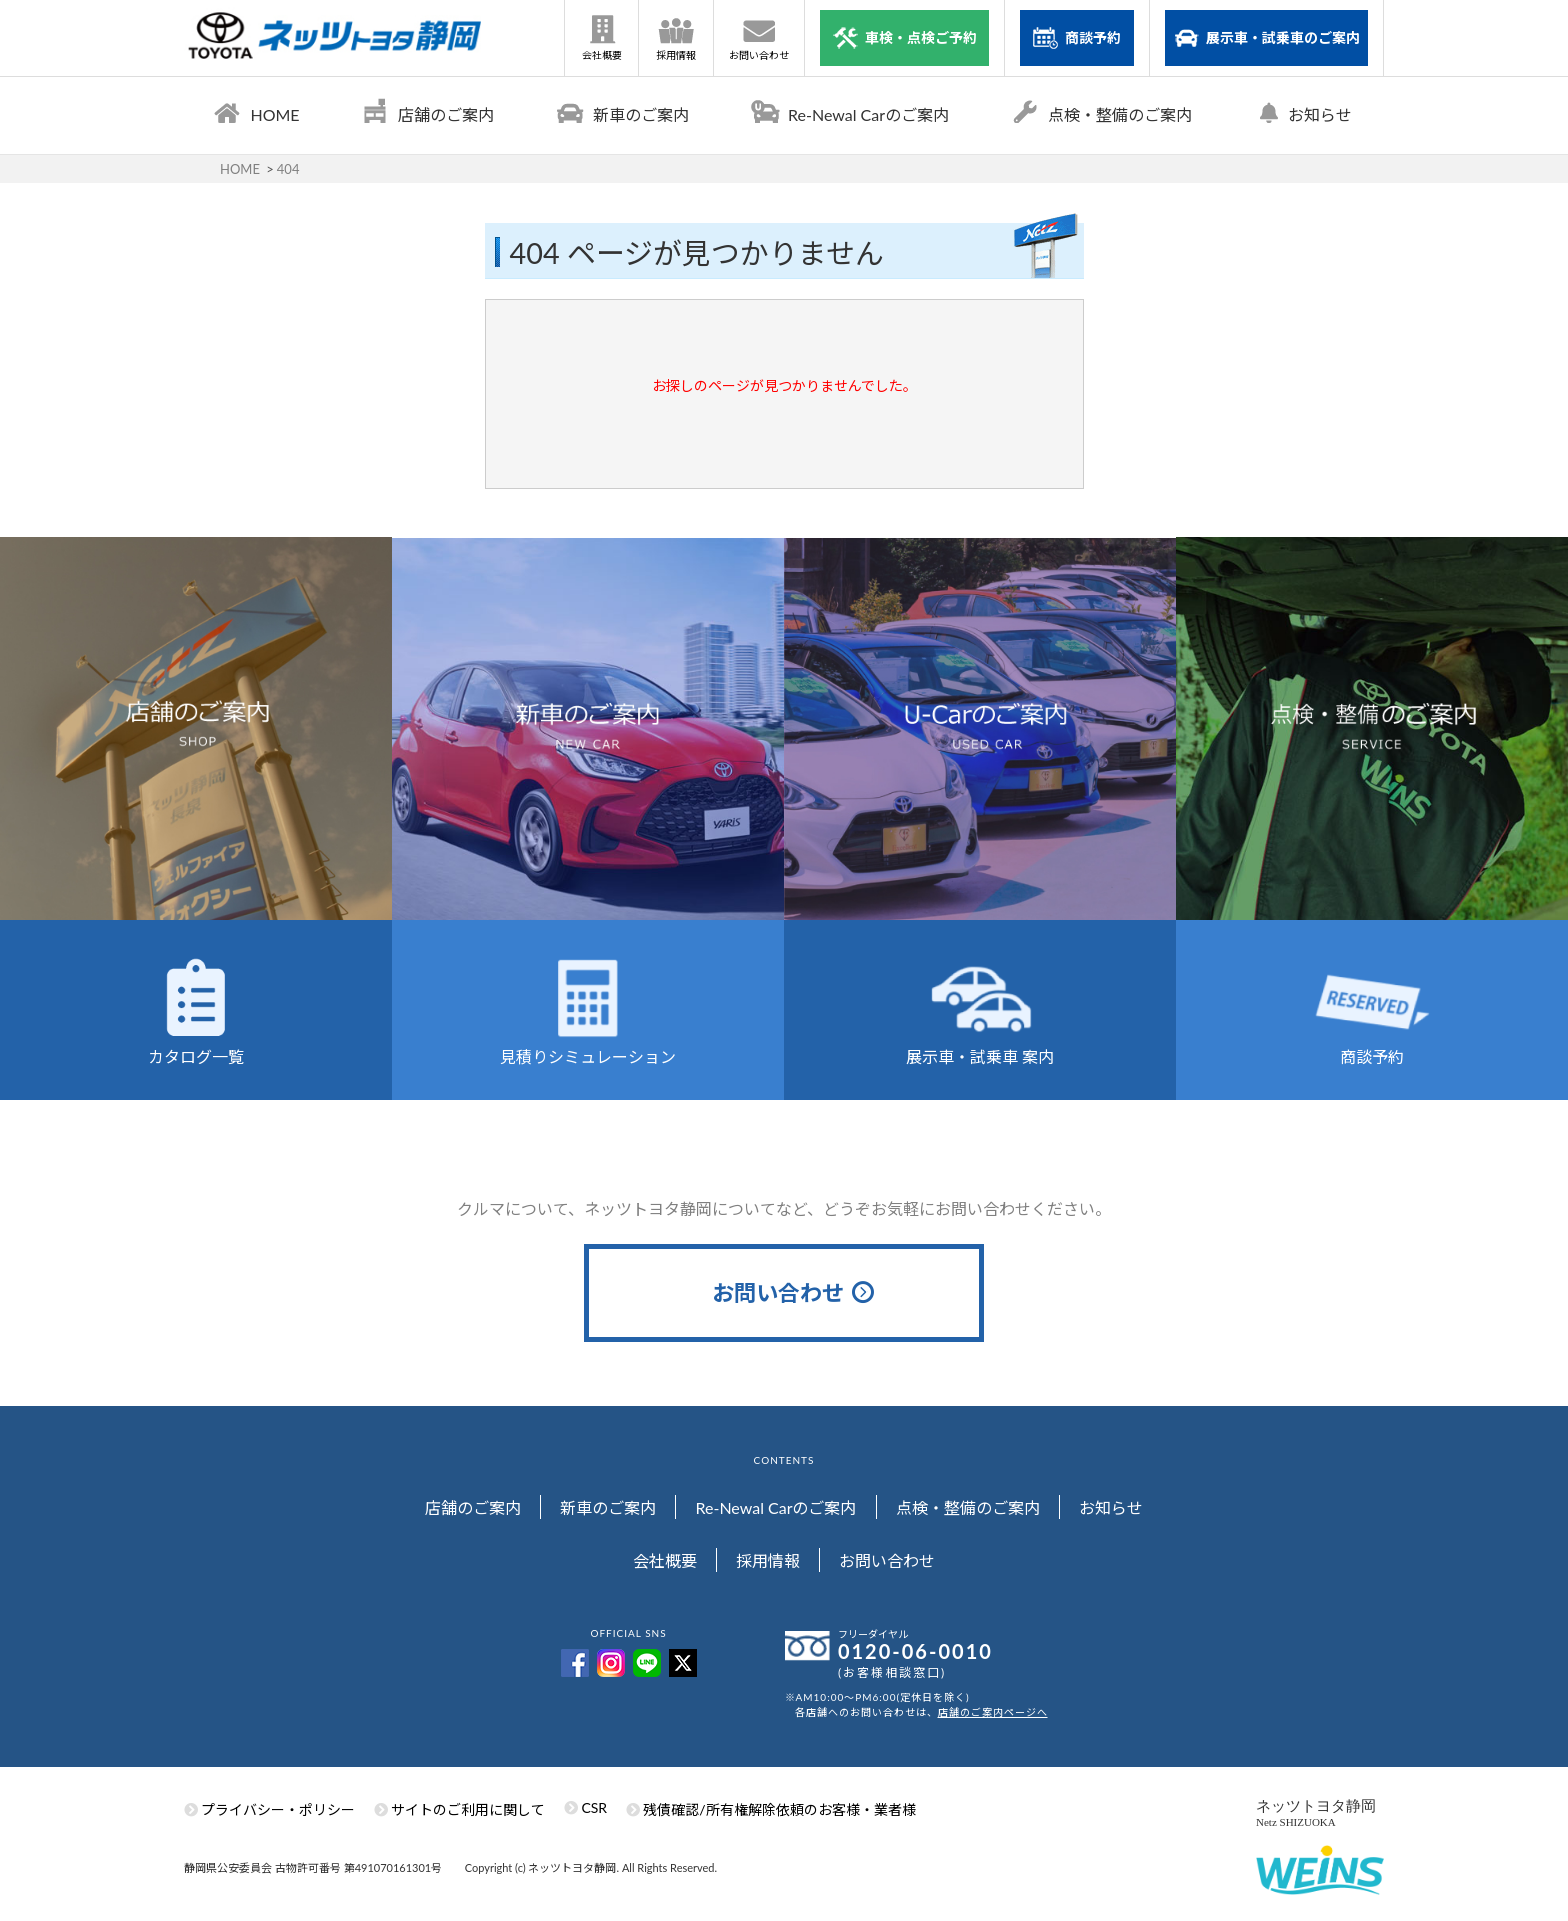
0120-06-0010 (915, 1660)
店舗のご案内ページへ (993, 1721)
